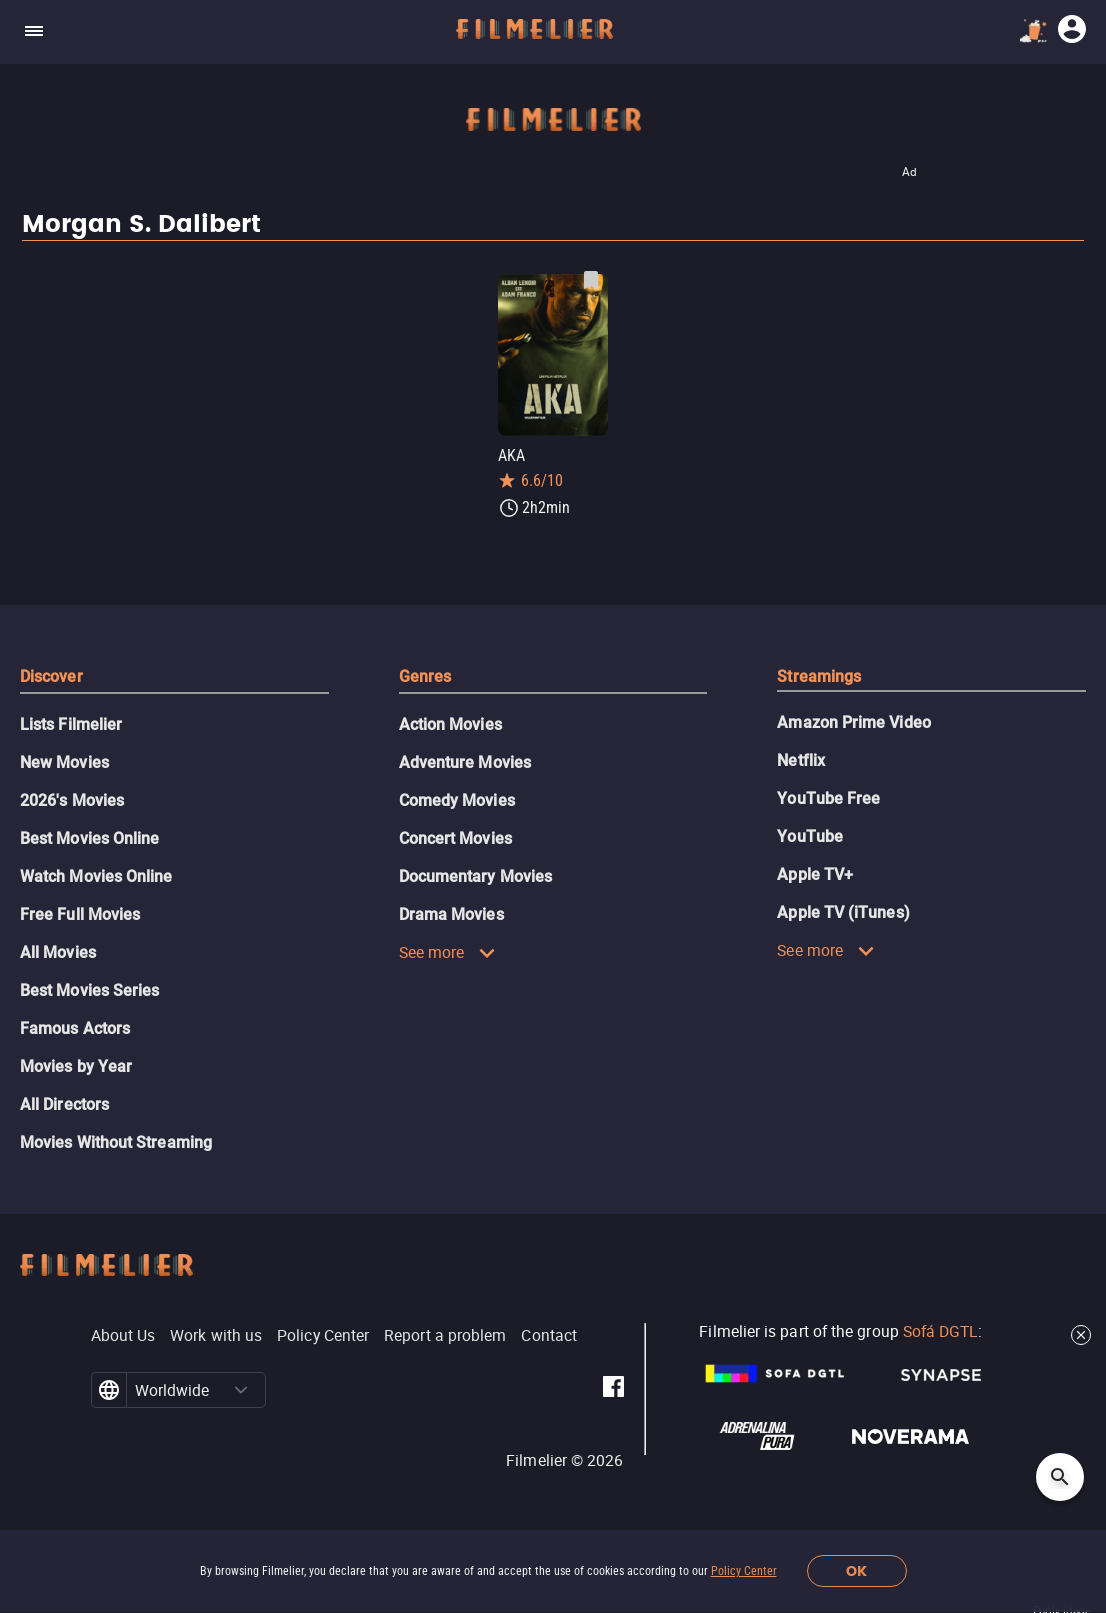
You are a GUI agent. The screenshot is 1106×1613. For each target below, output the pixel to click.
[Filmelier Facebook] (613, 1390)
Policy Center (744, 1571)
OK (856, 1571)
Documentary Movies (475, 876)
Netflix (801, 760)
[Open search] (1060, 1477)
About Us (123, 1335)
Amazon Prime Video (853, 722)
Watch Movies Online (96, 876)
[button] (241, 1390)
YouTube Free (828, 798)
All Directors (64, 1104)
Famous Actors (75, 1028)
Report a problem (445, 1335)
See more (448, 952)
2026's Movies (72, 800)
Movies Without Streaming (116, 1142)
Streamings (819, 676)
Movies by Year (76, 1066)
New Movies (64, 762)
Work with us (216, 1335)
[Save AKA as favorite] (591, 280)
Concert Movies (455, 838)
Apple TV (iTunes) (843, 912)
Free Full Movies (80, 914)
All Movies (58, 952)
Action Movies (450, 724)
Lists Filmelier (71, 724)
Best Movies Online (89, 838)
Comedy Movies (457, 800)
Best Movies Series (89, 990)
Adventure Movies (465, 762)
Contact (549, 1335)
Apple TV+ (815, 874)
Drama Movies (451, 914)
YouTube (810, 836)
